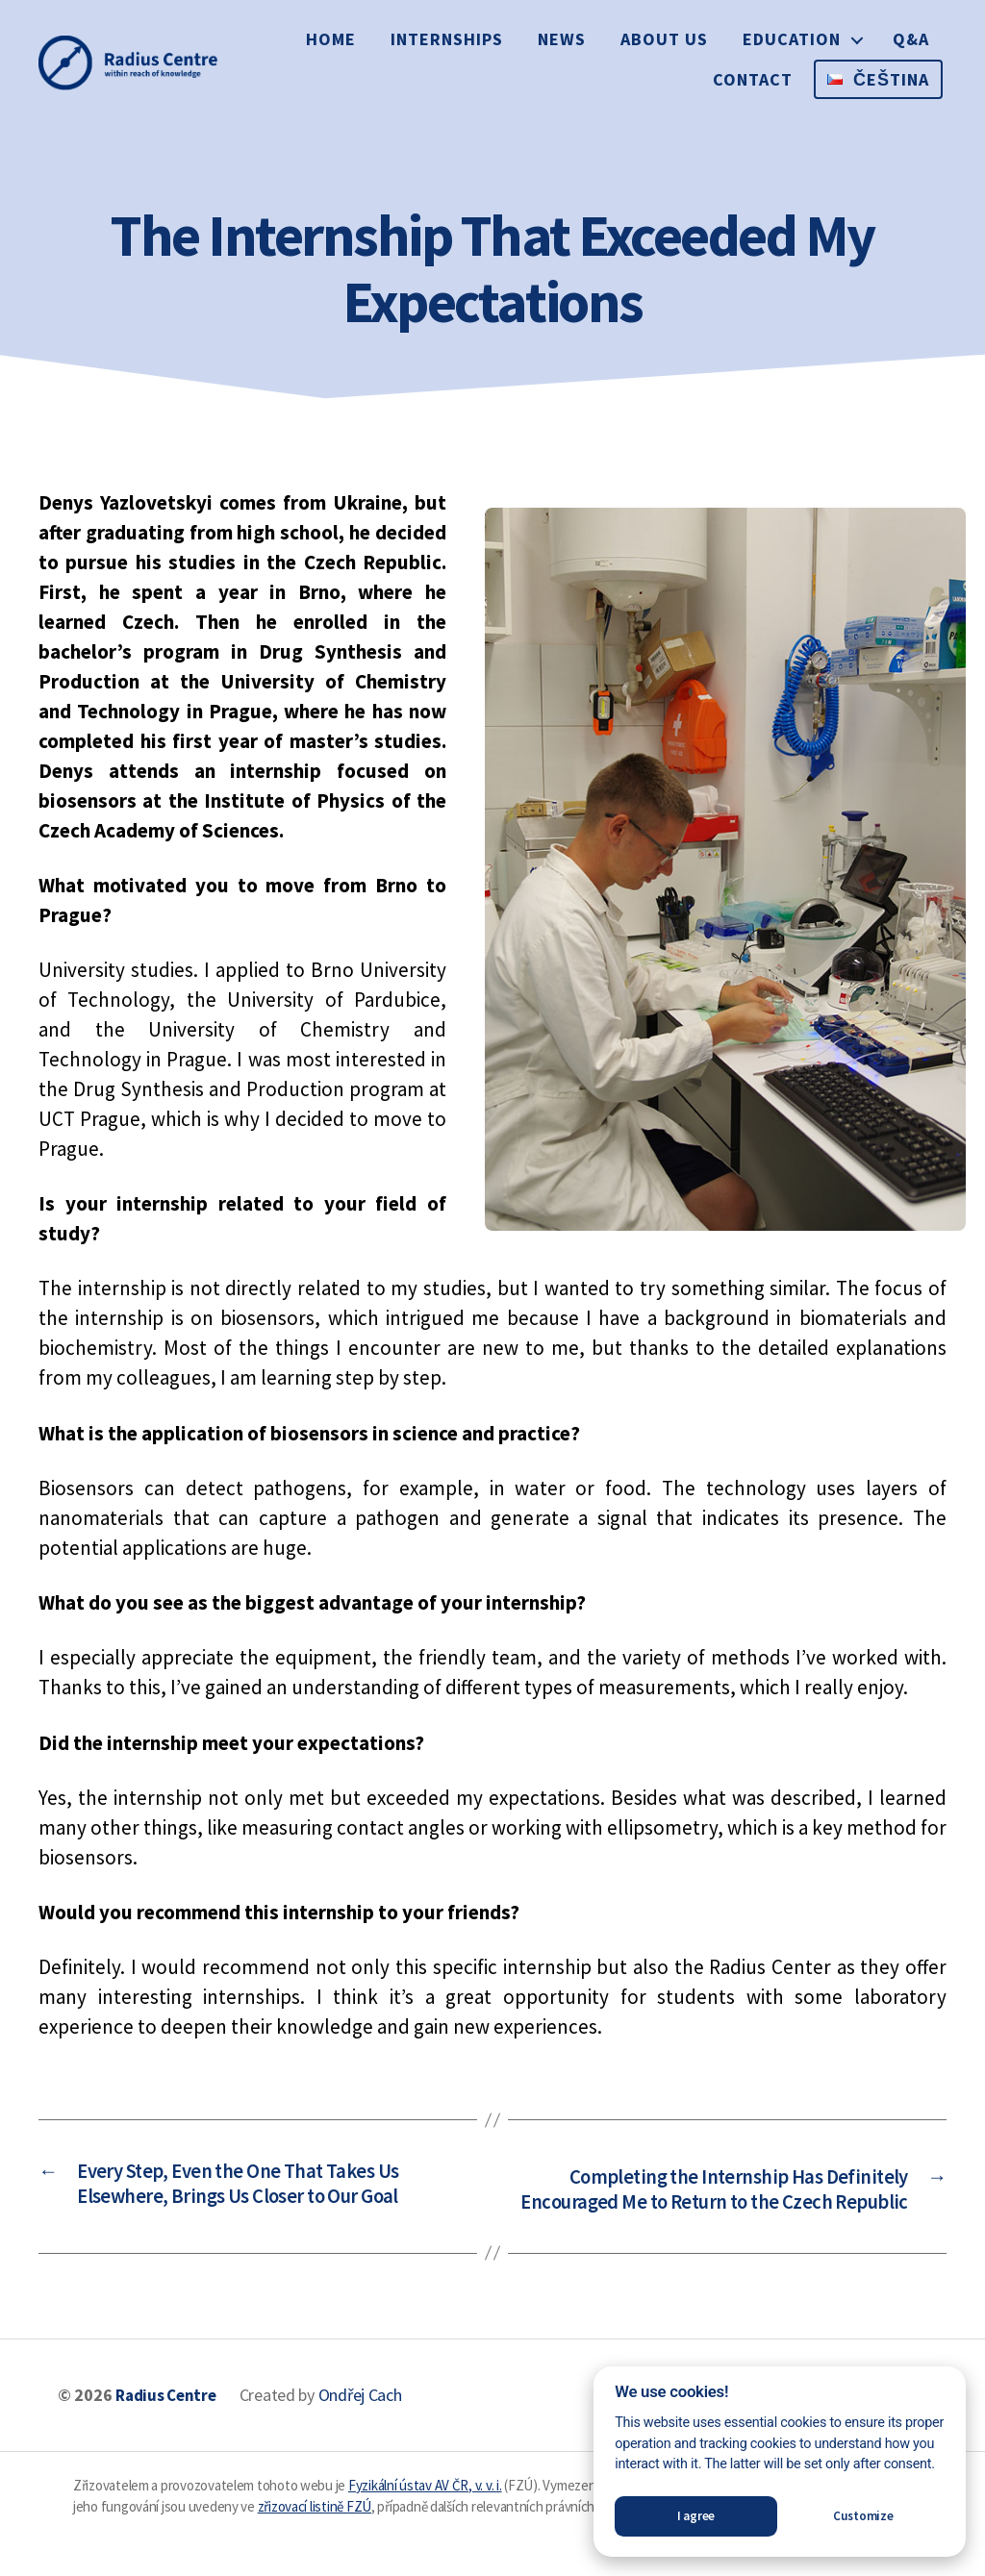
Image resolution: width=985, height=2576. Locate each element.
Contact (753, 79)
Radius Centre (169, 2429)
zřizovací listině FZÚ (314, 2542)
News (562, 39)
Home (331, 39)
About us (664, 39)
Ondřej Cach (367, 2429)
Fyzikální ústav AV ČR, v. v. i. (425, 2520)
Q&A (911, 39)
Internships (447, 39)
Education (792, 39)
